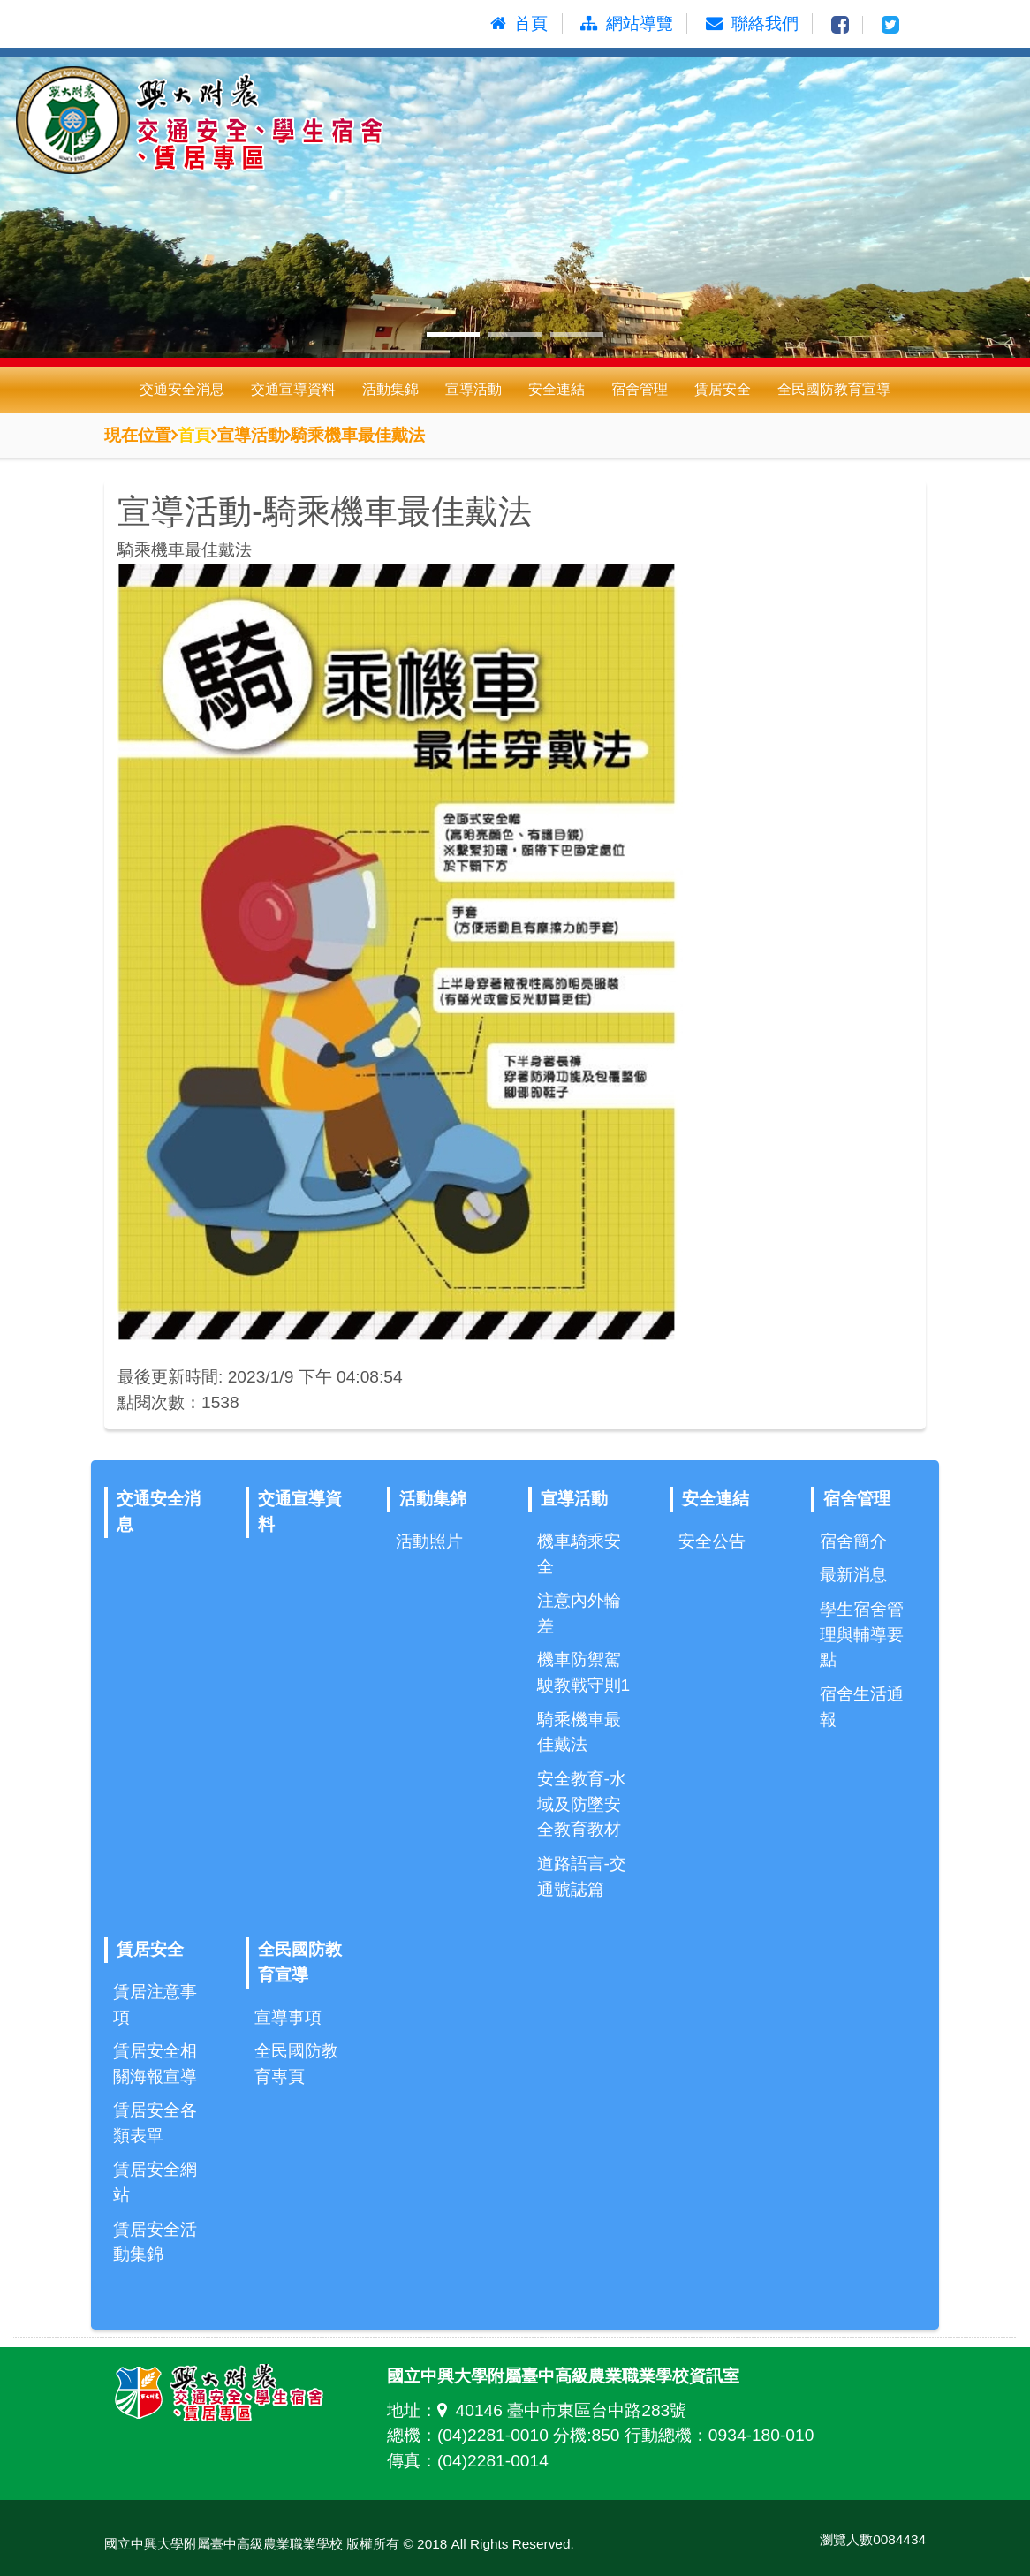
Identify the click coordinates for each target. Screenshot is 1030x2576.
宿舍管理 (639, 389)
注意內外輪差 (579, 1613)
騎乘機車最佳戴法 (579, 1732)
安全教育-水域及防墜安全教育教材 (581, 1804)
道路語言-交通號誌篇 (581, 1876)
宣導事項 (288, 2017)
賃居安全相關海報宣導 (155, 2064)
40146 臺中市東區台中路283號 (561, 2410)
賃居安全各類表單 (155, 2123)
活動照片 (429, 1541)
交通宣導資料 (293, 389)
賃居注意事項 (155, 2004)
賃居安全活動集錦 (155, 2242)
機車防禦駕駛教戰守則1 (584, 1672)
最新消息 (853, 1574)
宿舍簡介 (853, 1541)
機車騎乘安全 (579, 1554)
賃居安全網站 (155, 2182)
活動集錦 (390, 389)
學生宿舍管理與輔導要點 (862, 1635)
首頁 (194, 434)
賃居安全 (722, 389)
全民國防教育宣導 (833, 389)
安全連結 (556, 389)
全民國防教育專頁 (296, 2064)
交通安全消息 (182, 389)
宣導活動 (473, 389)
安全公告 (712, 1541)
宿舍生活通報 (862, 1707)
